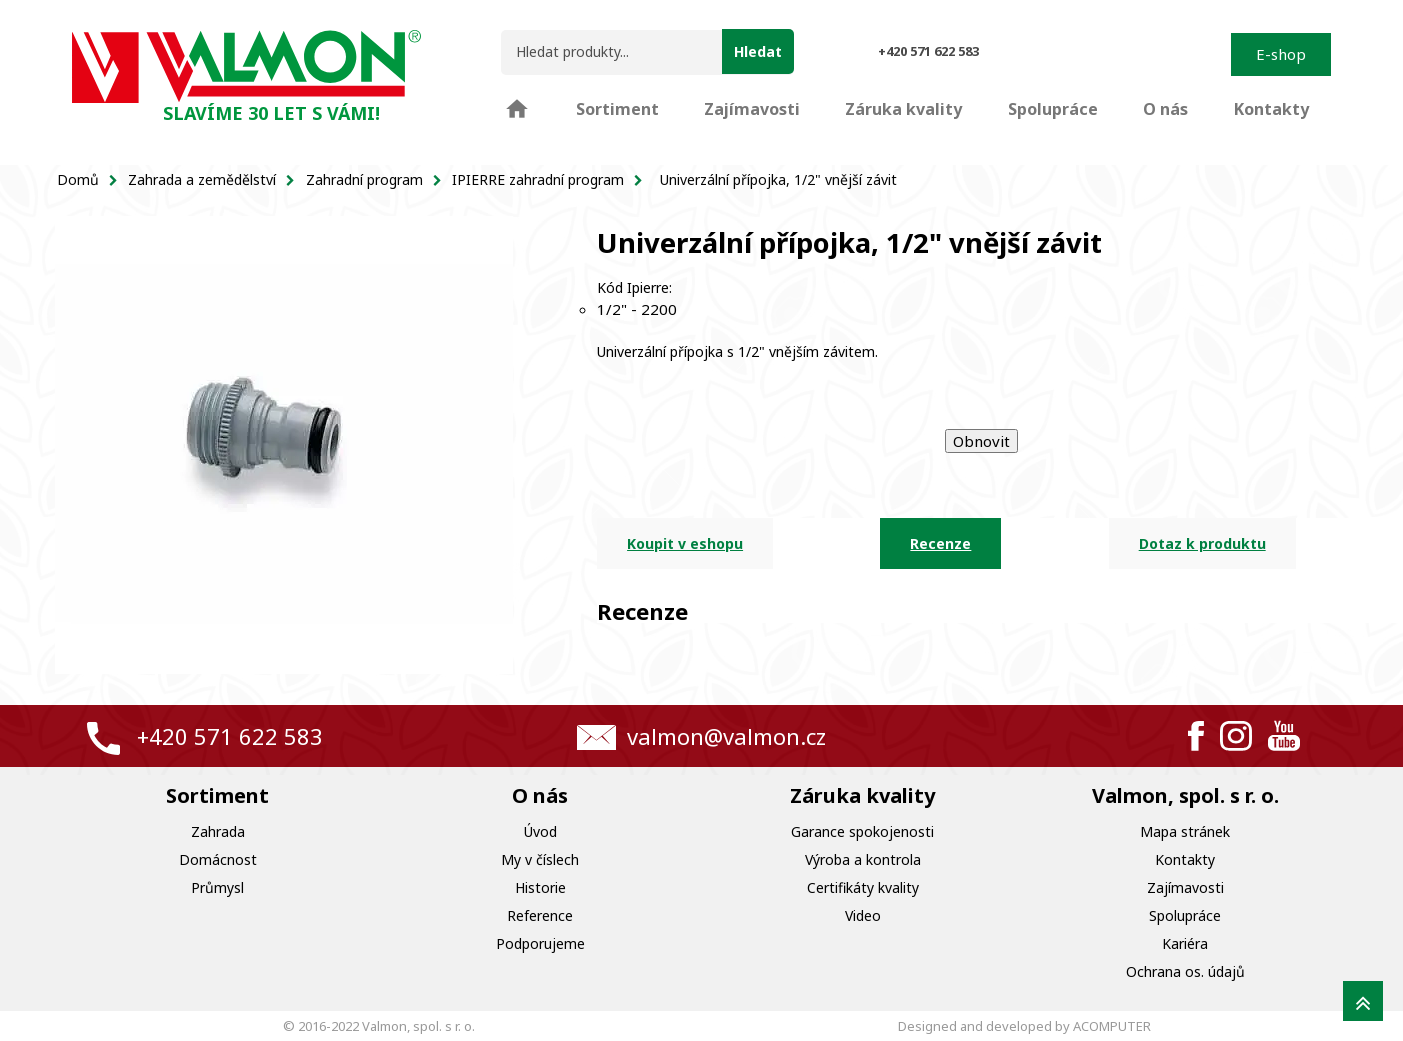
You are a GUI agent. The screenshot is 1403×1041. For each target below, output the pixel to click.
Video (863, 915)
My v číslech (540, 859)
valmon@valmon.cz (726, 736)
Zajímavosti (1185, 887)
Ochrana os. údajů (1185, 971)
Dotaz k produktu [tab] (1202, 543)
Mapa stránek (1185, 831)
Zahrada (218, 831)
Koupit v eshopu (685, 543)
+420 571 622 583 (230, 736)
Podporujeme (540, 943)
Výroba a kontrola (863, 859)
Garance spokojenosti (862, 831)
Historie (540, 887)
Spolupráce (1185, 915)
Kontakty (1185, 859)
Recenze (940, 543)
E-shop (1281, 54)
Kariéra (1185, 943)
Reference (540, 915)
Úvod (540, 831)
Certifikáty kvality (863, 887)
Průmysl (217, 887)
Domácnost (218, 859)
